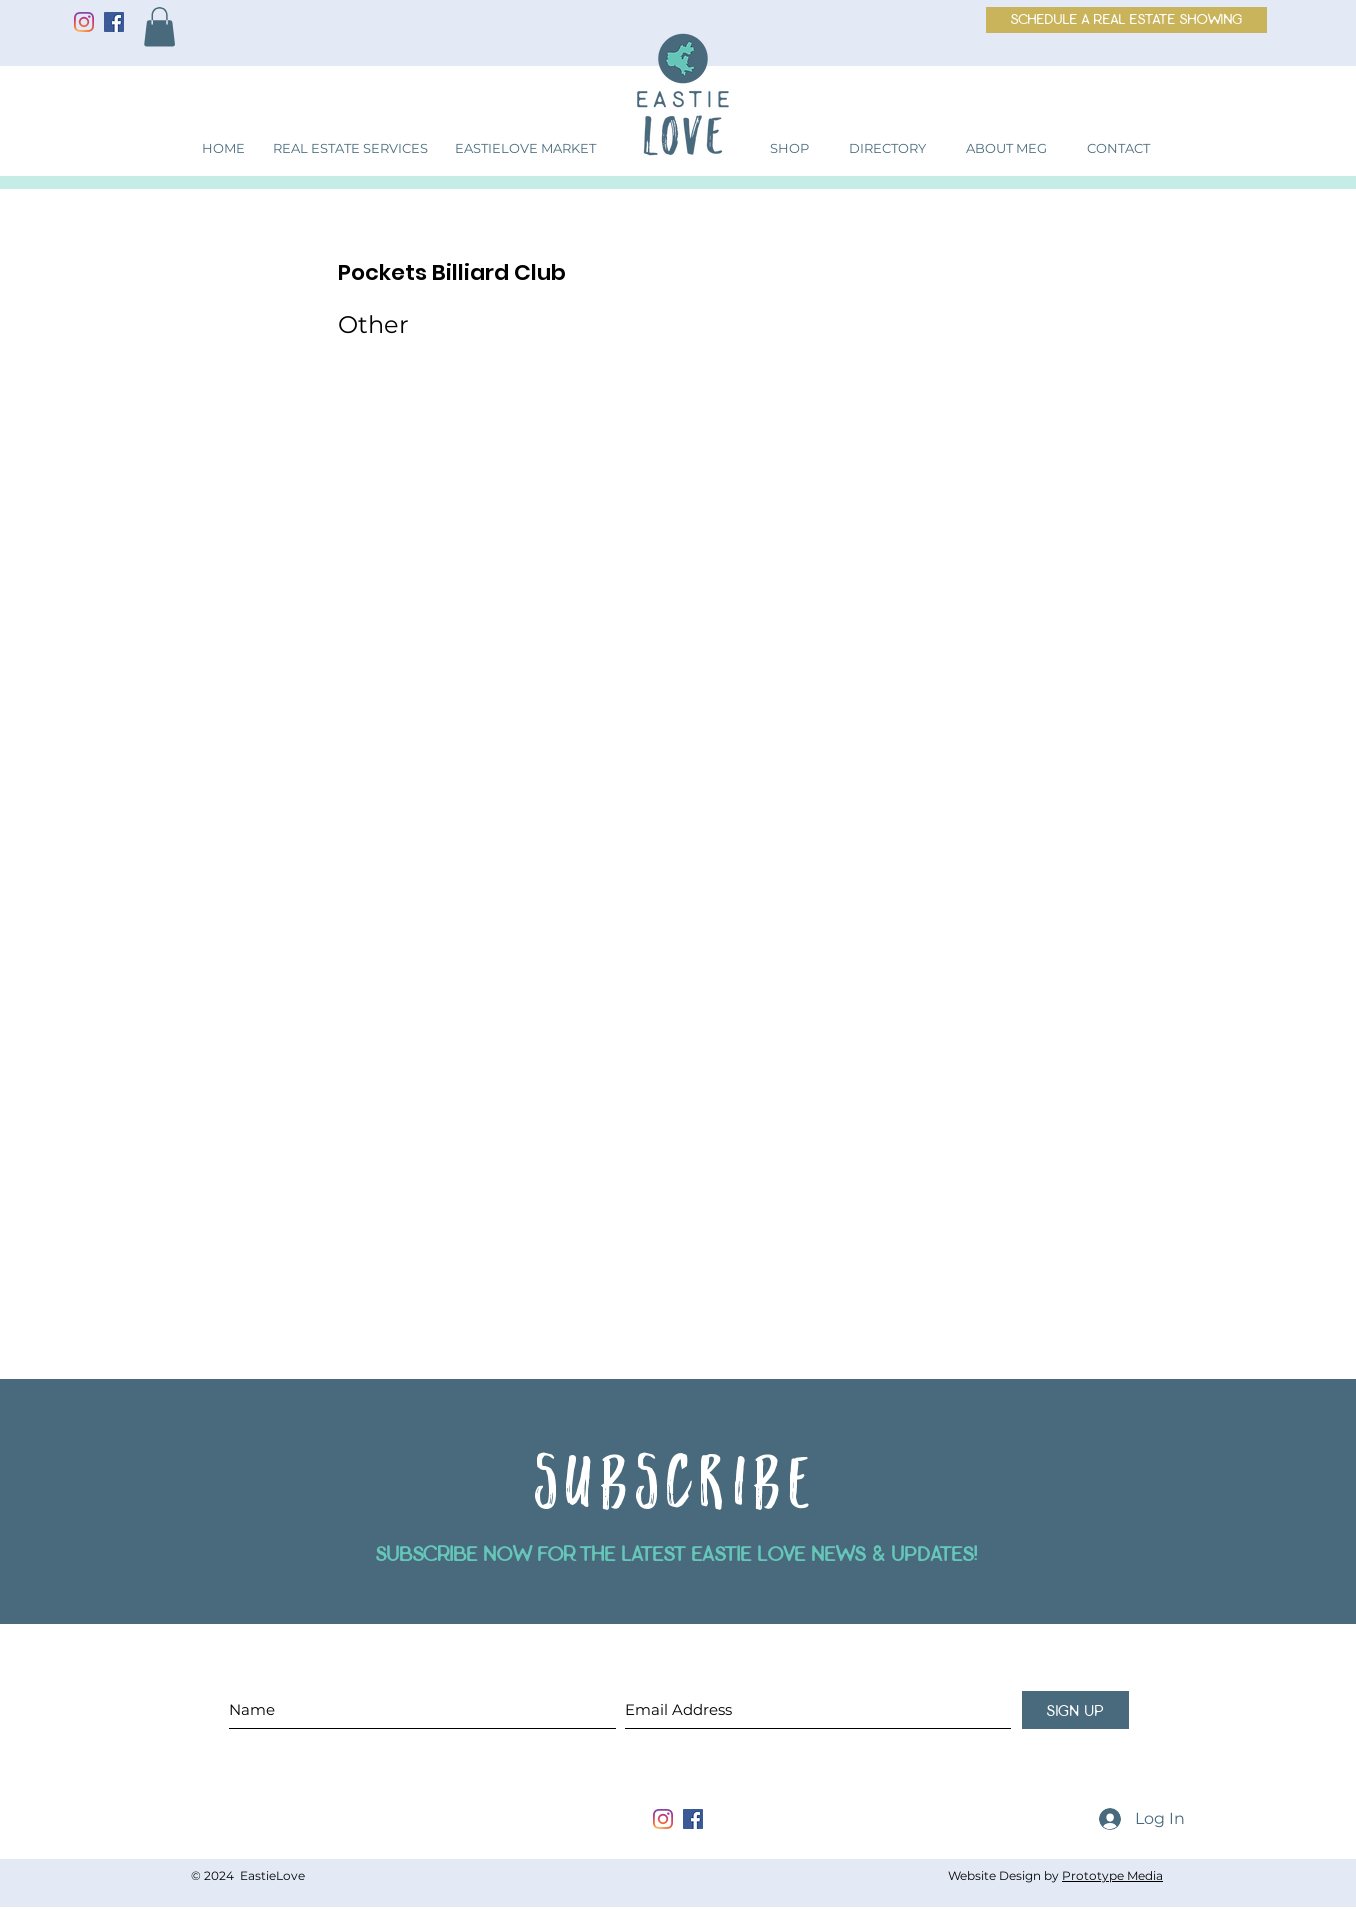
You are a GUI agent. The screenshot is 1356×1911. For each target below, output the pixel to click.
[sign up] (1075, 1710)
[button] (159, 26)
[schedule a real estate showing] (1126, 20)
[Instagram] (84, 22)
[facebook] (693, 1819)
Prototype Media (1112, 1875)
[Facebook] (114, 22)
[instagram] (663, 1819)
